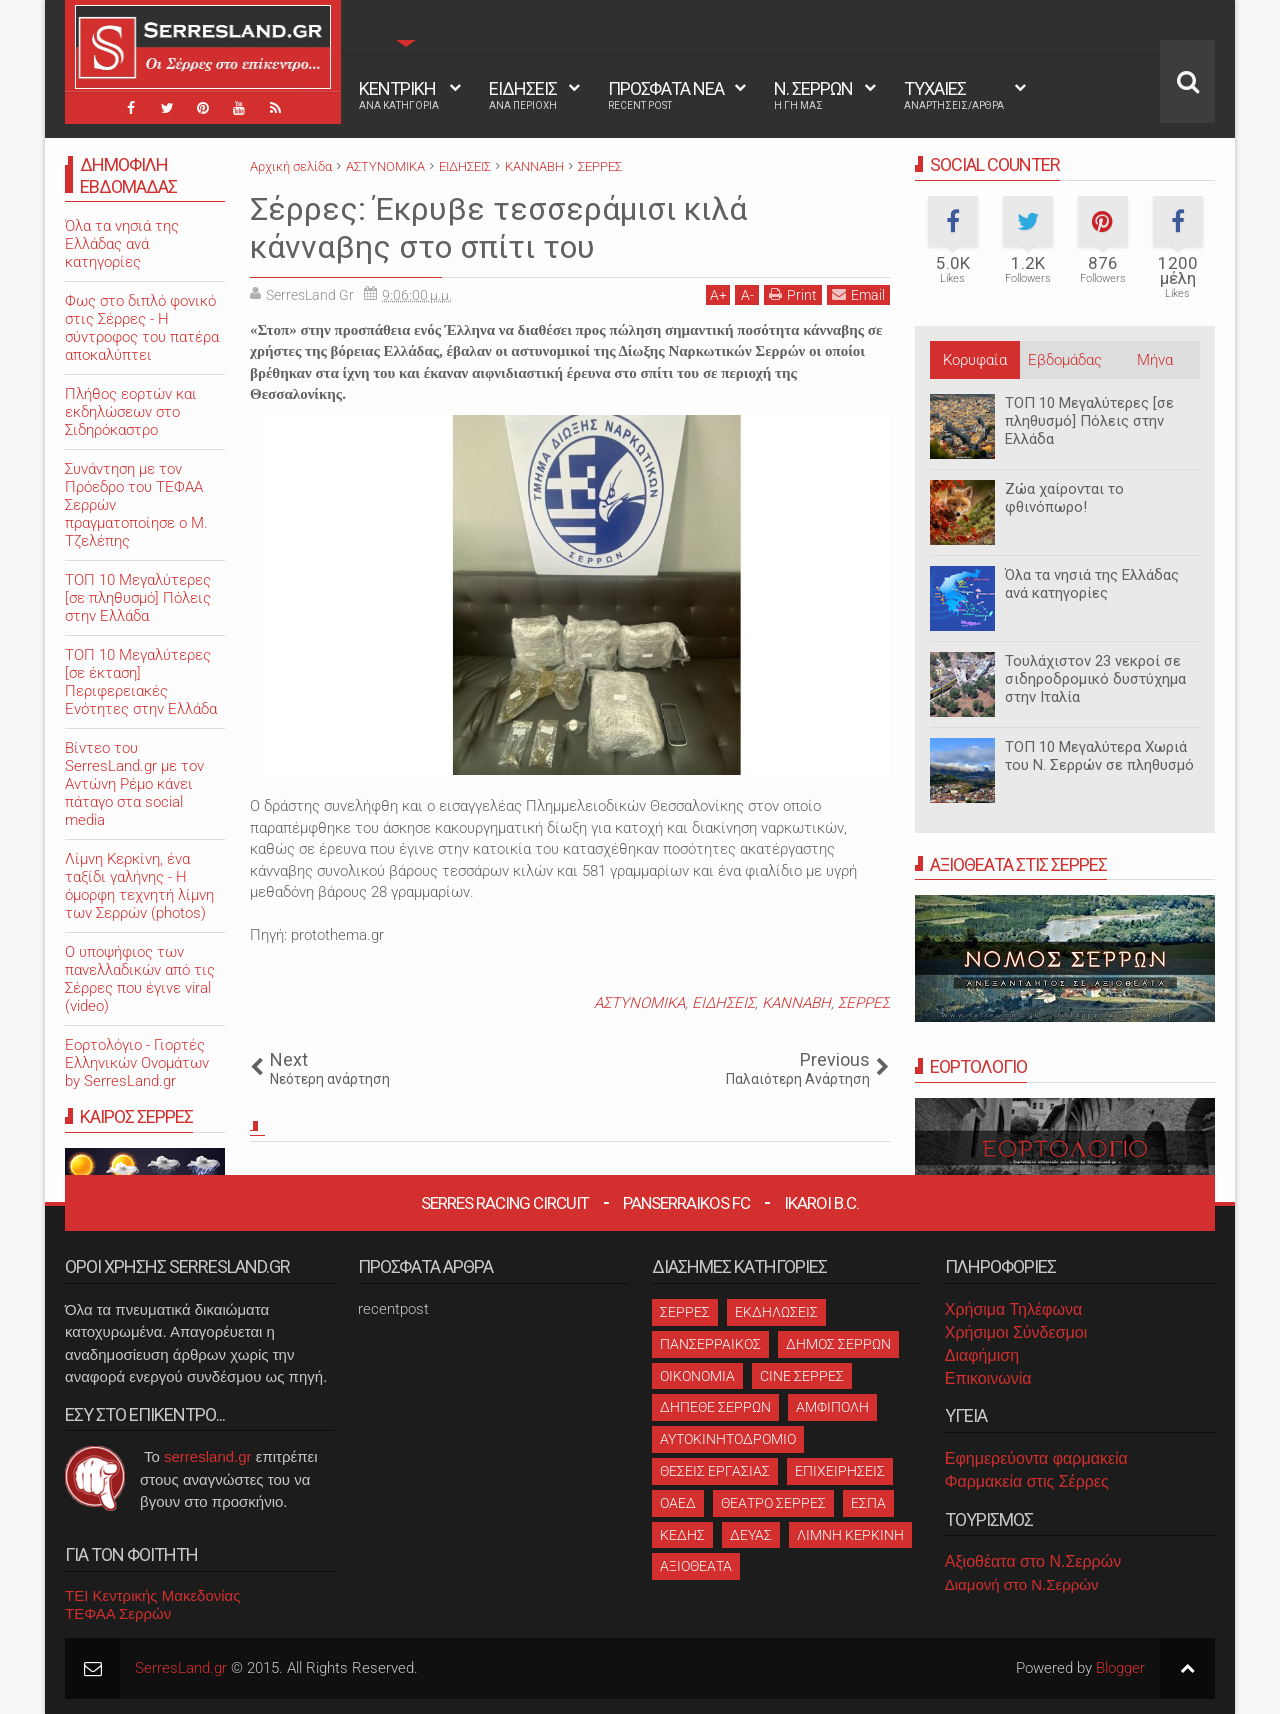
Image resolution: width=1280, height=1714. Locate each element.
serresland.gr (208, 1456)
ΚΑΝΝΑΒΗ (796, 1003)
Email (858, 294)
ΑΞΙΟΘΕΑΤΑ (696, 1566)
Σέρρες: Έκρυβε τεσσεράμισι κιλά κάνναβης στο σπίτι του (498, 228)
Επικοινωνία (988, 1378)
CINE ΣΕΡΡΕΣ (802, 1376)
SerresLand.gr (181, 1668)
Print (793, 294)
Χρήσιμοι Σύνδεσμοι (1016, 1332)
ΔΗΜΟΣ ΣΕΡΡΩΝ (838, 1344)
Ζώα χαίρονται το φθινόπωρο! (1064, 498)
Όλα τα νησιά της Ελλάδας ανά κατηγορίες (1092, 584)
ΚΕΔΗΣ (682, 1535)
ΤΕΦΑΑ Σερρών (118, 1613)
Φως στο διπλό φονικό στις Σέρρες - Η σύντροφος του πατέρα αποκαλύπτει (142, 328)
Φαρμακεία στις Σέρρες (1027, 1481)
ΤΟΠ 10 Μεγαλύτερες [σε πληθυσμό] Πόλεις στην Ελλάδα (1089, 421)
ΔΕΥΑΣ (751, 1535)
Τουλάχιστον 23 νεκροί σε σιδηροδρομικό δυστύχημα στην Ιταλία (1095, 679)
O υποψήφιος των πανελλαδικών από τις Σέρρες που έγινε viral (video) (140, 979)
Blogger (1120, 1668)
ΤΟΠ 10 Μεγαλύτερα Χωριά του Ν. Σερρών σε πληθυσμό (1099, 756)
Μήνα (1155, 360)
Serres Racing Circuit (505, 1203)
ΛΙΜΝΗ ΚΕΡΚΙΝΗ (850, 1535)
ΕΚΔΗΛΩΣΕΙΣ (776, 1312)
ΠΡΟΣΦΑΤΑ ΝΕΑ (666, 95)
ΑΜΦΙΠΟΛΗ (832, 1407)
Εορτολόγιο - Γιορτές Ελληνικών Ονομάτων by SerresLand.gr (137, 1063)
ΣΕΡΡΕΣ (864, 1003)
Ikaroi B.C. (821, 1203)
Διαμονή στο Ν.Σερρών (1022, 1584)
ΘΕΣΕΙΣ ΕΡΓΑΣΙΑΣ (715, 1471)
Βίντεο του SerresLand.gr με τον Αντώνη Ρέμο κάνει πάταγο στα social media (134, 784)
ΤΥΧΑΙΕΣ (954, 95)
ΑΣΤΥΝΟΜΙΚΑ (639, 1003)
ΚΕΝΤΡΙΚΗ (399, 95)
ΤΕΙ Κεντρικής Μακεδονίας (153, 1595)
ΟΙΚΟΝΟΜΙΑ (697, 1376)
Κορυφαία (975, 360)
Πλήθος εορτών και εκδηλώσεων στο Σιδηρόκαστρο (131, 412)
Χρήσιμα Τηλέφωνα (1013, 1309)
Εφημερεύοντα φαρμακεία (1036, 1458)
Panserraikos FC (686, 1203)
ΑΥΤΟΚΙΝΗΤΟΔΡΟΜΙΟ (728, 1439)
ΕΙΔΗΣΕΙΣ (523, 95)
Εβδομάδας (1065, 360)
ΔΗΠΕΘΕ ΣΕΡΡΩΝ (715, 1407)
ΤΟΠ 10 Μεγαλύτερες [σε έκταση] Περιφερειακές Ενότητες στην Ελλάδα (141, 682)
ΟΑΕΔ (678, 1503)
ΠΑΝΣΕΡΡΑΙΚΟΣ (710, 1344)
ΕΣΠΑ (868, 1503)
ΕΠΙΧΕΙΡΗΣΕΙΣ (840, 1471)
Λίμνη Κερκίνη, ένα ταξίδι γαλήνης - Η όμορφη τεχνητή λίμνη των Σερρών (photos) (139, 886)
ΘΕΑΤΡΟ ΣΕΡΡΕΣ (773, 1503)
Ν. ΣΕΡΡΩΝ (813, 95)
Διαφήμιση (982, 1355)
